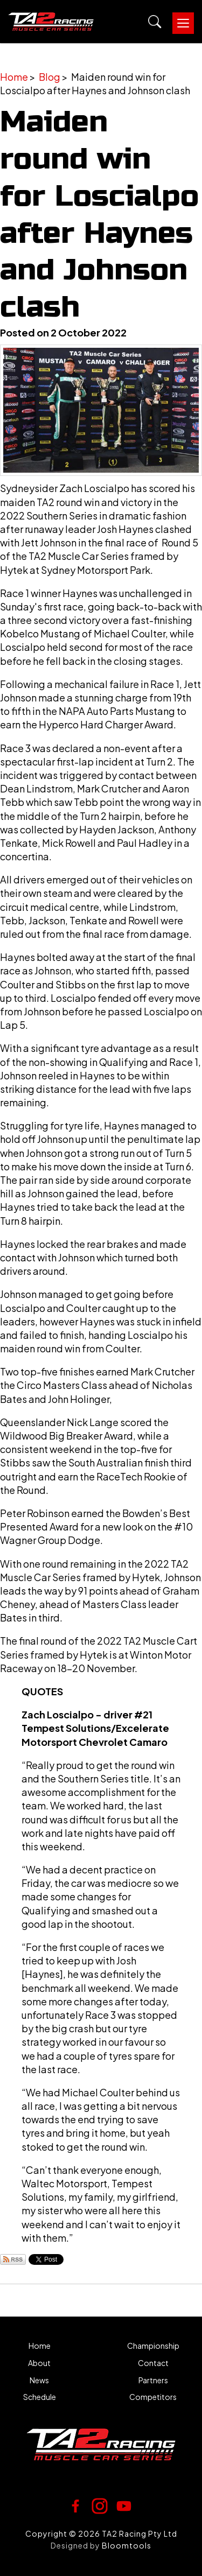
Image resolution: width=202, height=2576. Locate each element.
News (39, 2380)
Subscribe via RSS (13, 2259)
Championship (153, 2345)
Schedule (39, 2397)
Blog (49, 77)
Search (155, 22)
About (39, 2363)
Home (14, 77)
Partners (153, 2380)
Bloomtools (126, 2545)
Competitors (153, 2397)
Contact (153, 2363)
